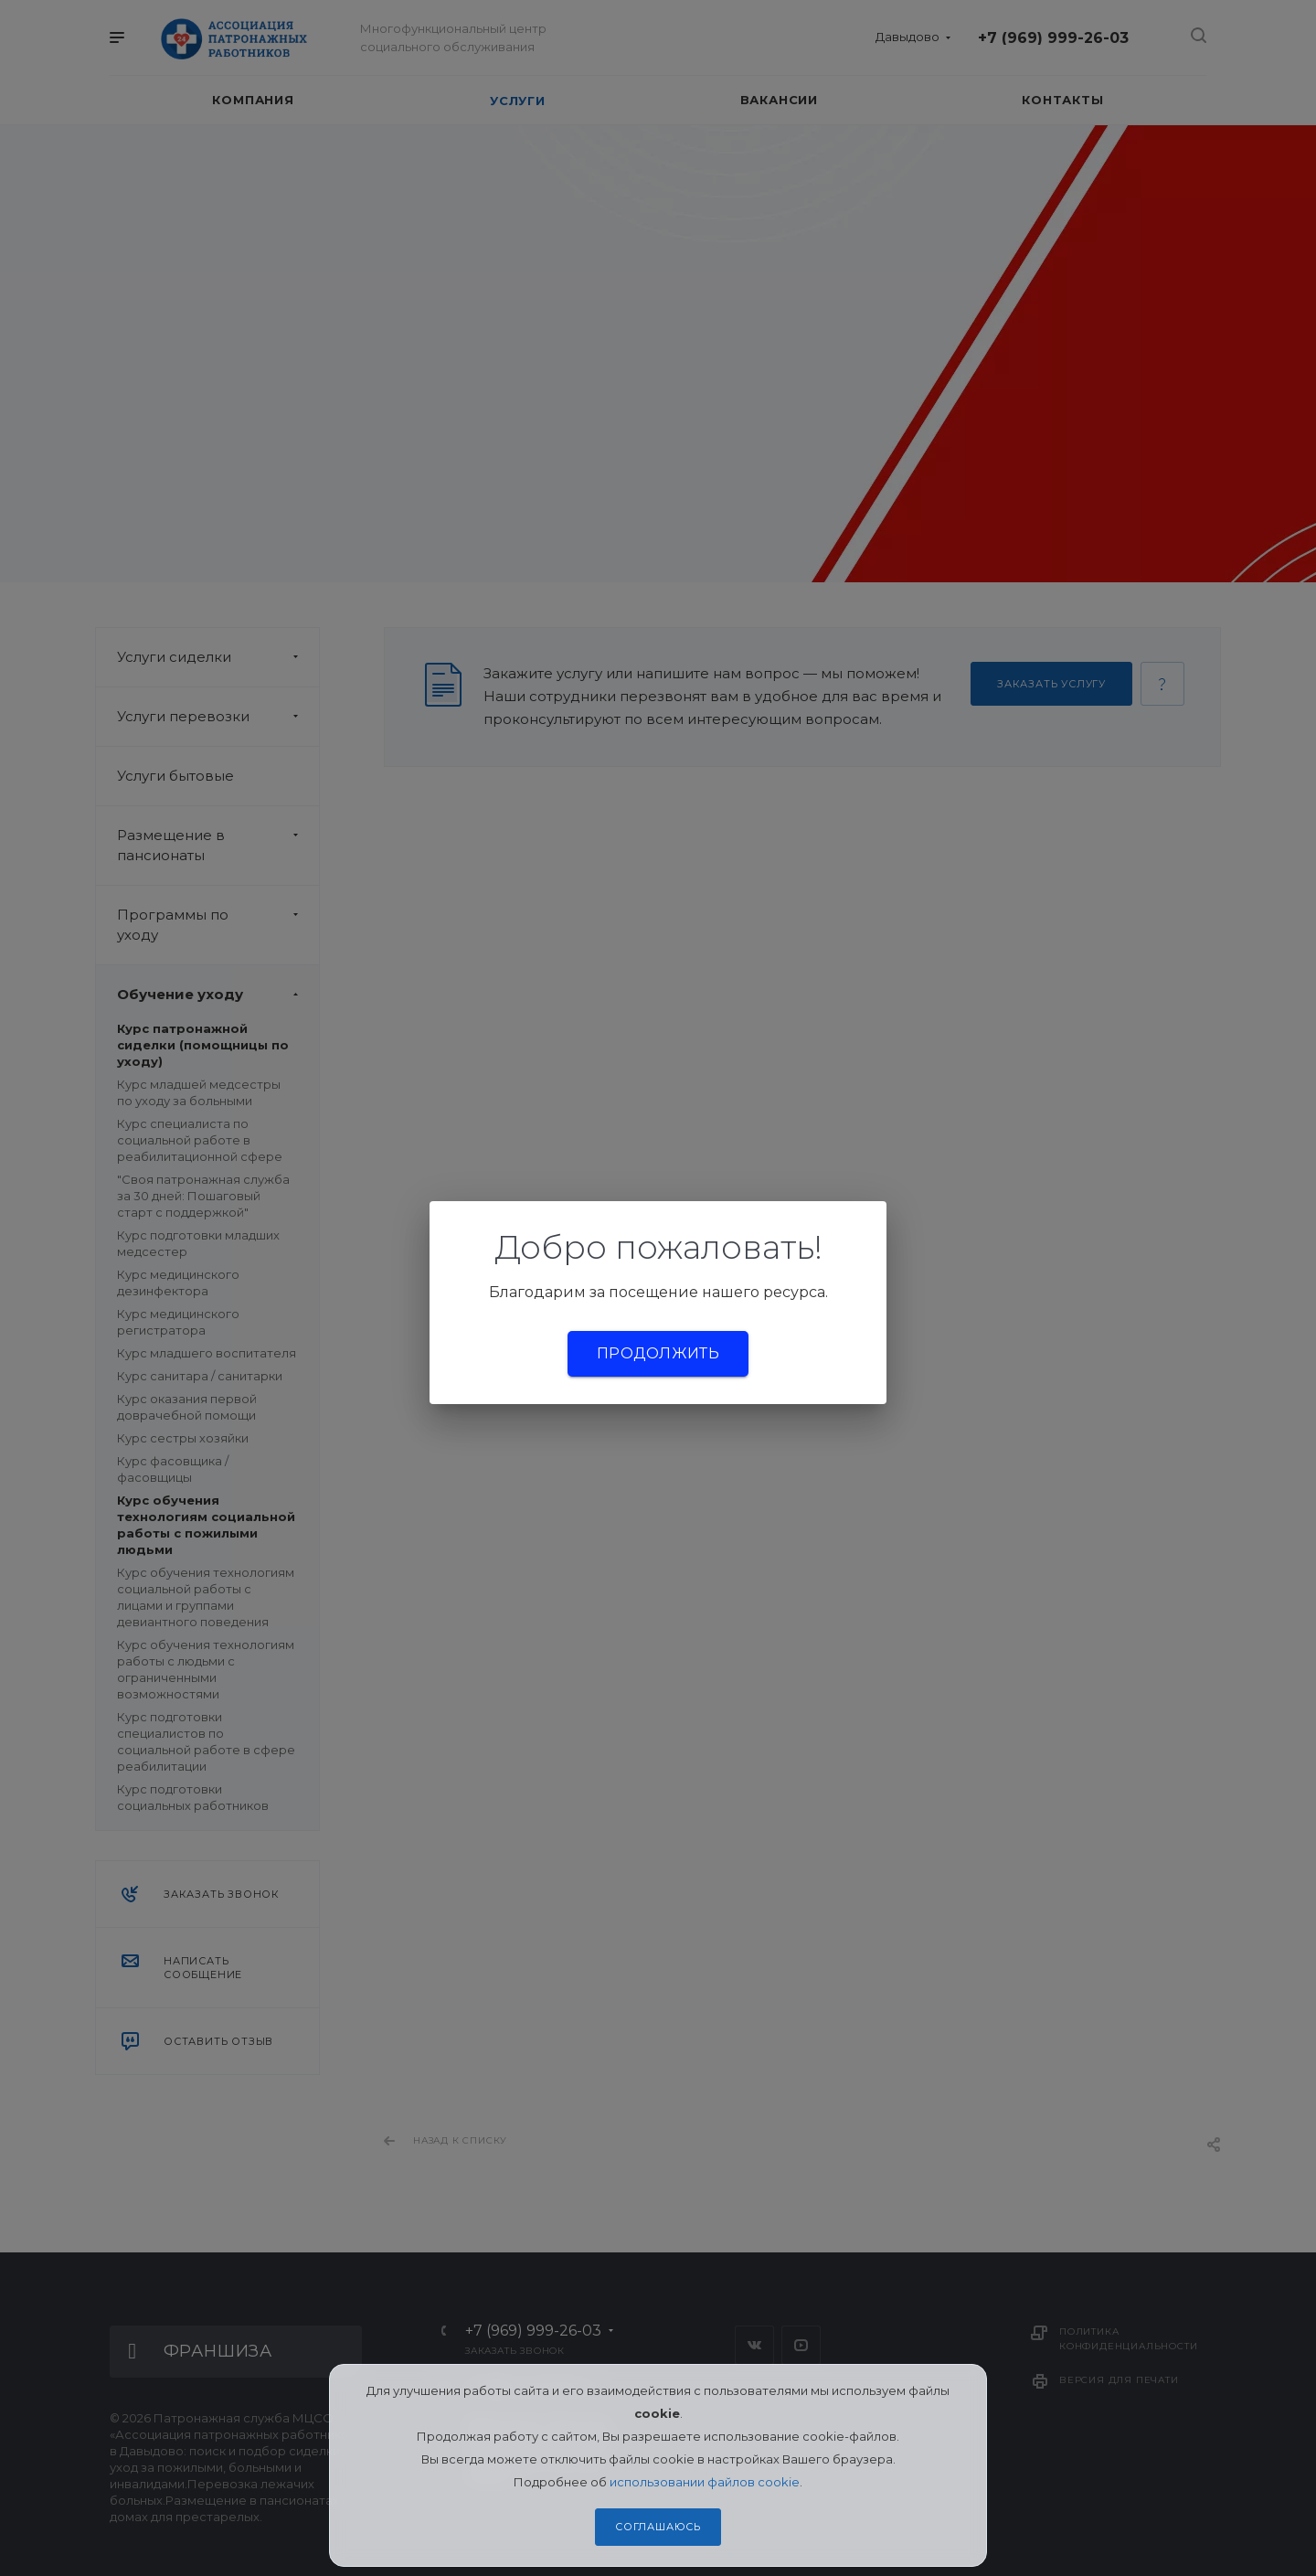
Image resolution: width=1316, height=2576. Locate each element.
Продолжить (658, 1353)
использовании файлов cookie (705, 2482)
